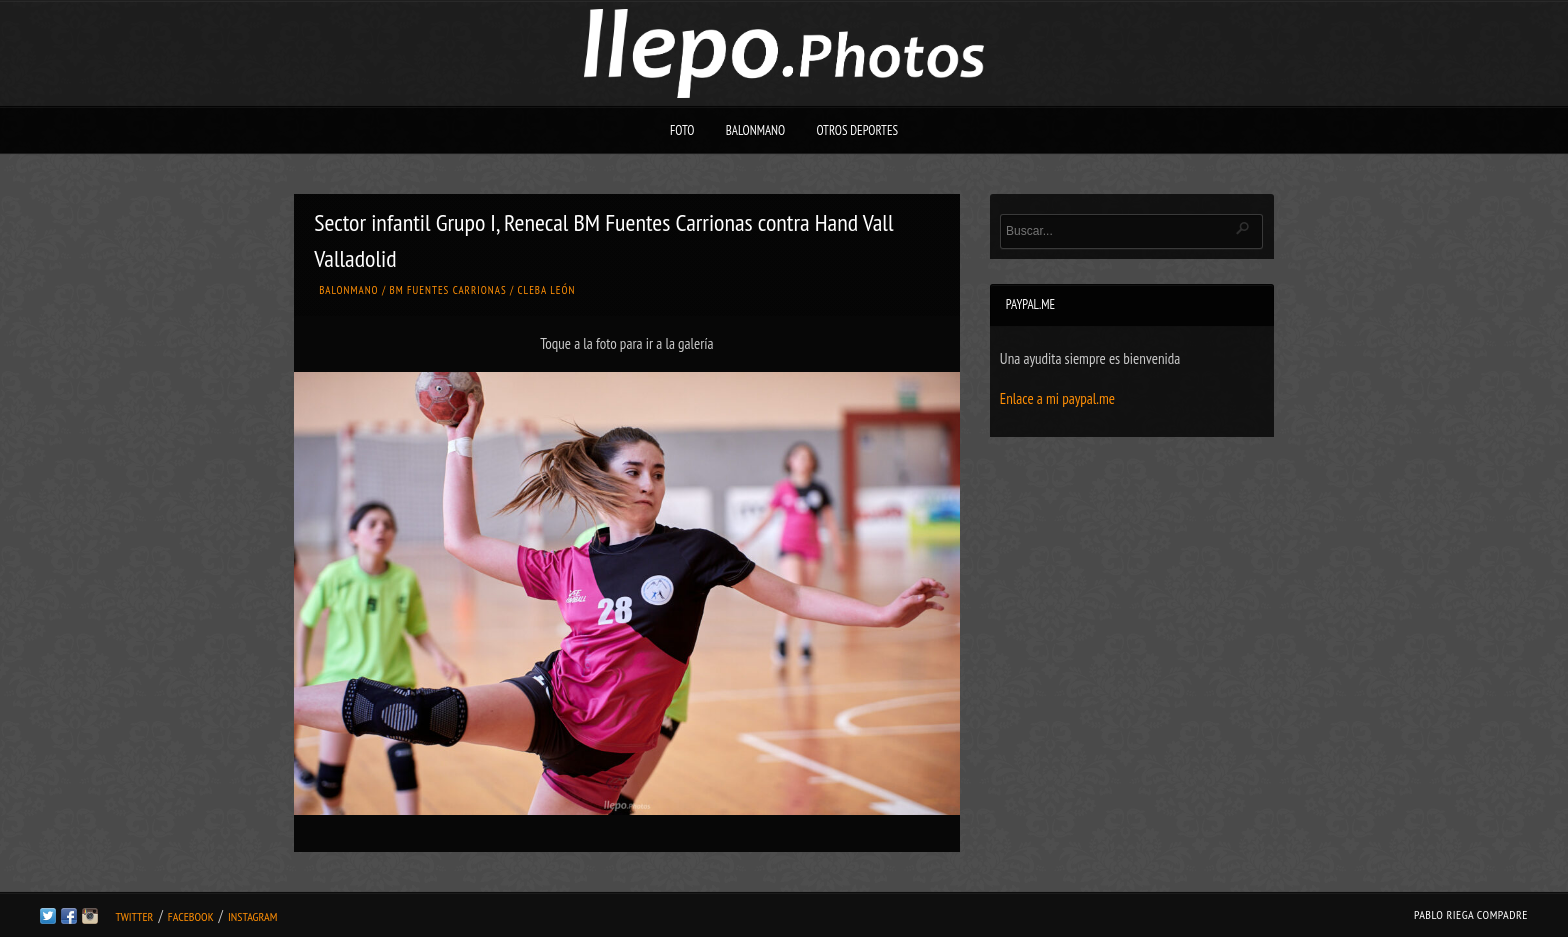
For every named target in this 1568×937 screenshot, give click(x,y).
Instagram (252, 916)
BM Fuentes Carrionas (448, 290)
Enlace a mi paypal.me (1057, 398)
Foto (682, 130)
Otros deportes (857, 130)
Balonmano (756, 130)
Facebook (191, 916)
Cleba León (547, 290)
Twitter (134, 916)
